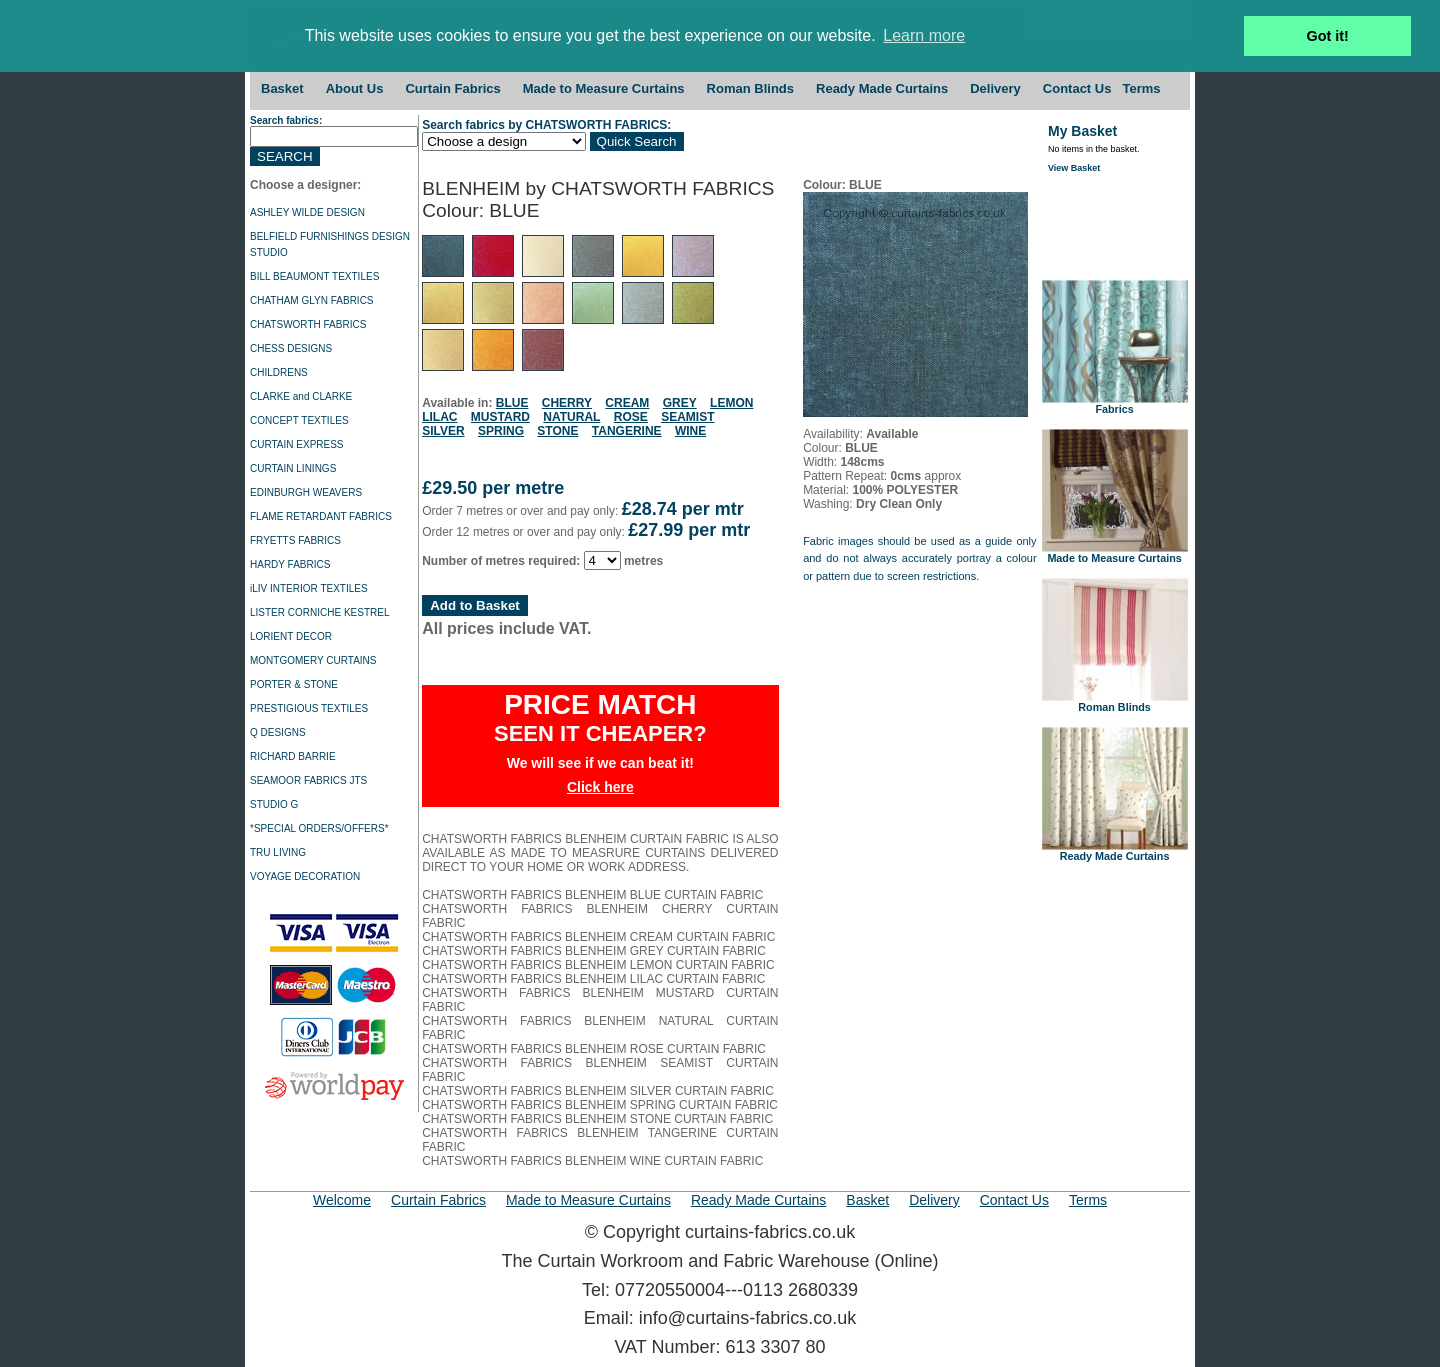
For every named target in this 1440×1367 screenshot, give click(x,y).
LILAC (439, 417)
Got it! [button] (1328, 36)
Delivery (995, 88)
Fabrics (1115, 404)
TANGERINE (627, 431)
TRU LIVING (278, 852)
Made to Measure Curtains (604, 88)
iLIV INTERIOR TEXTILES (309, 588)
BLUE (512, 403)
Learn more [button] (924, 35)
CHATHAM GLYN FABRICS (312, 300)
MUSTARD (500, 417)
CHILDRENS (279, 372)
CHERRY (567, 403)
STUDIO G (274, 804)
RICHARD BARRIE (293, 756)
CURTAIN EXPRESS (297, 444)
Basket (282, 88)
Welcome (342, 1200)
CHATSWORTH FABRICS (308, 324)
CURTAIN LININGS (293, 468)
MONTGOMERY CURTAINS (313, 660)
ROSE (631, 417)
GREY (680, 403)
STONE (557, 431)
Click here (600, 787)
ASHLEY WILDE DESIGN (307, 212)
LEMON (731, 403)
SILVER (443, 431)
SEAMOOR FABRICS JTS (308, 780)
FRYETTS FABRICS (295, 540)
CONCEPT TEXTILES (299, 420)
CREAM (627, 403)
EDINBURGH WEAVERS (306, 492)
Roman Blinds (750, 88)
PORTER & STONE (294, 684)
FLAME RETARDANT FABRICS (321, 516)
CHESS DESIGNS (291, 348)
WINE (690, 431)
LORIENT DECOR (291, 636)
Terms (1141, 88)
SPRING (501, 431)
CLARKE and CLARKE (301, 396)
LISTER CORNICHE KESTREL (319, 612)
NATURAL (571, 417)
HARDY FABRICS (290, 564)
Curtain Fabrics (452, 88)
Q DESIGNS (278, 732)
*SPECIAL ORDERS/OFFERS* (319, 828)
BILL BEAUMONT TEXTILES (314, 276)
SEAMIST (687, 417)
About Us (355, 88)
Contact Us (1077, 88)
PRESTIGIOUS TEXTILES (309, 708)
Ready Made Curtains (882, 88)
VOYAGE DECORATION (305, 876)
